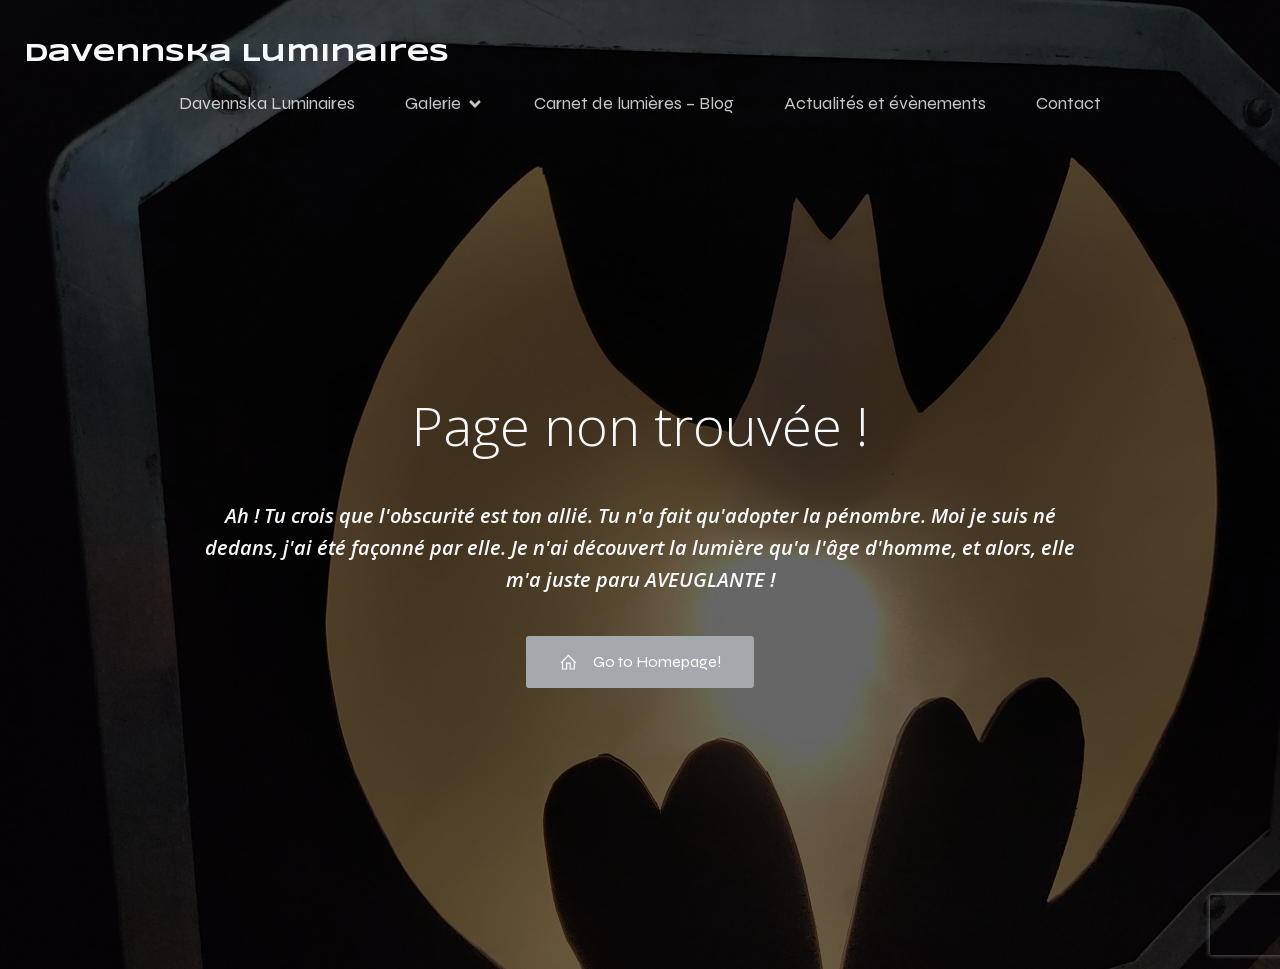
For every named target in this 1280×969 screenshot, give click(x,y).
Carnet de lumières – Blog (634, 103)
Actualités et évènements (885, 103)
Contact (1068, 103)
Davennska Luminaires (267, 103)
